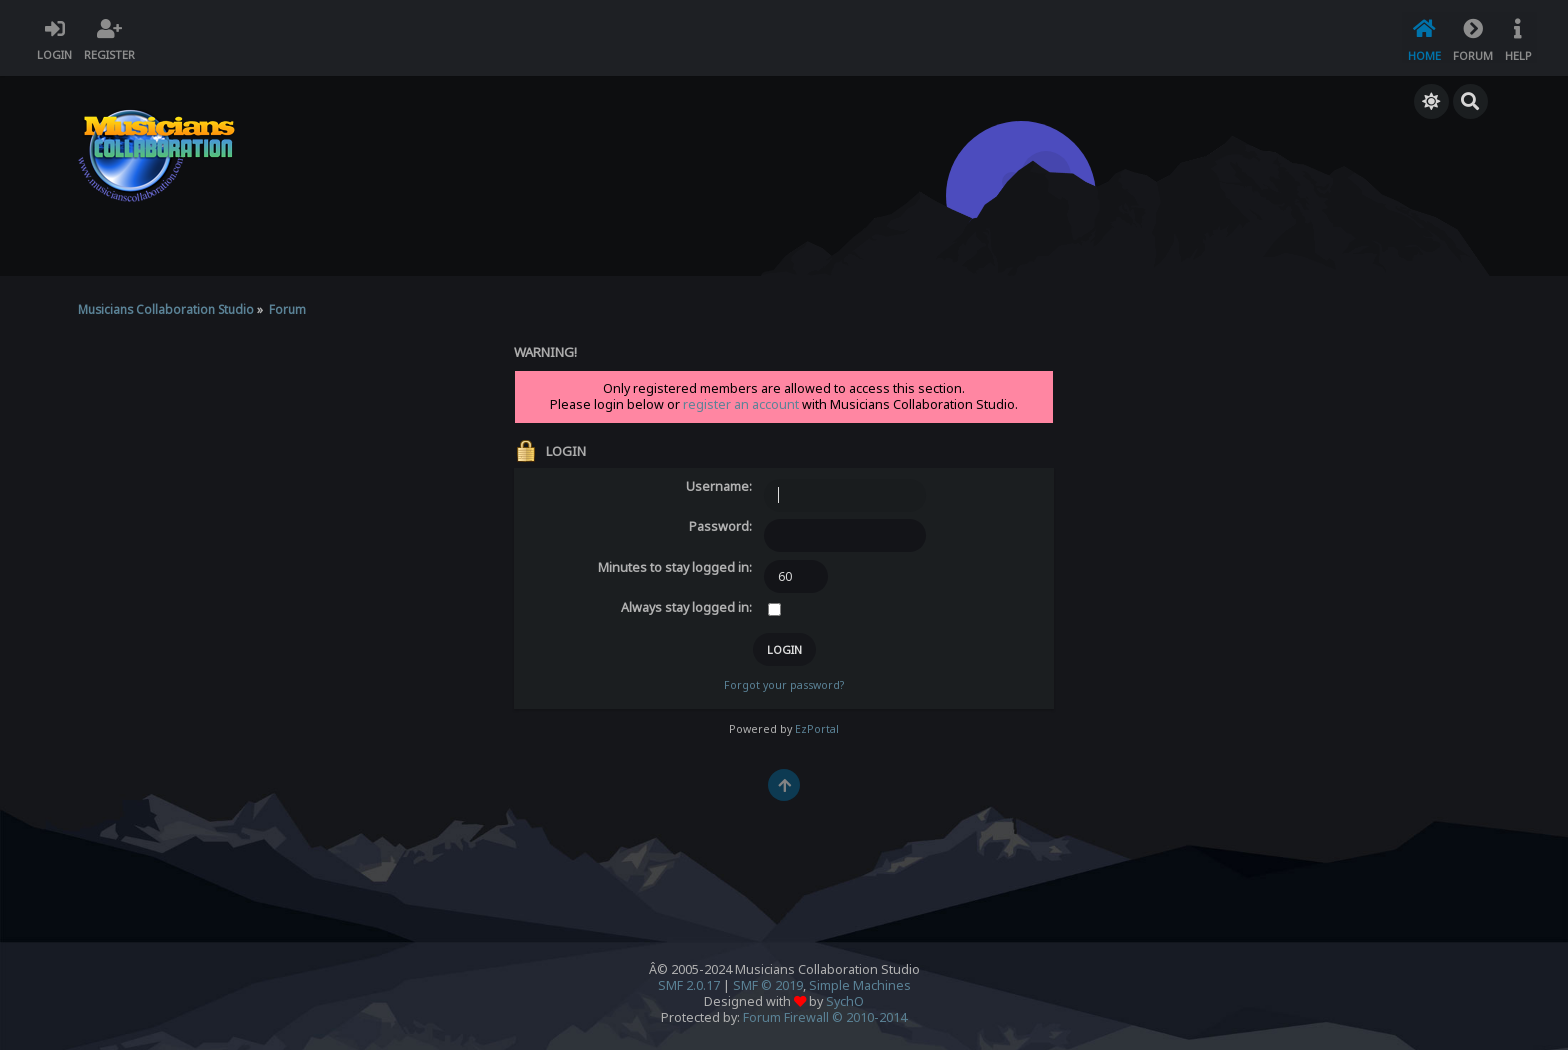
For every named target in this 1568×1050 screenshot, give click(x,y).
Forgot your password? (784, 684)
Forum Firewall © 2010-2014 (825, 1016)
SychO (845, 1000)
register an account (741, 403)
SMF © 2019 (768, 984)
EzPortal (817, 728)
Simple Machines (860, 984)
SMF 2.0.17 (689, 984)
